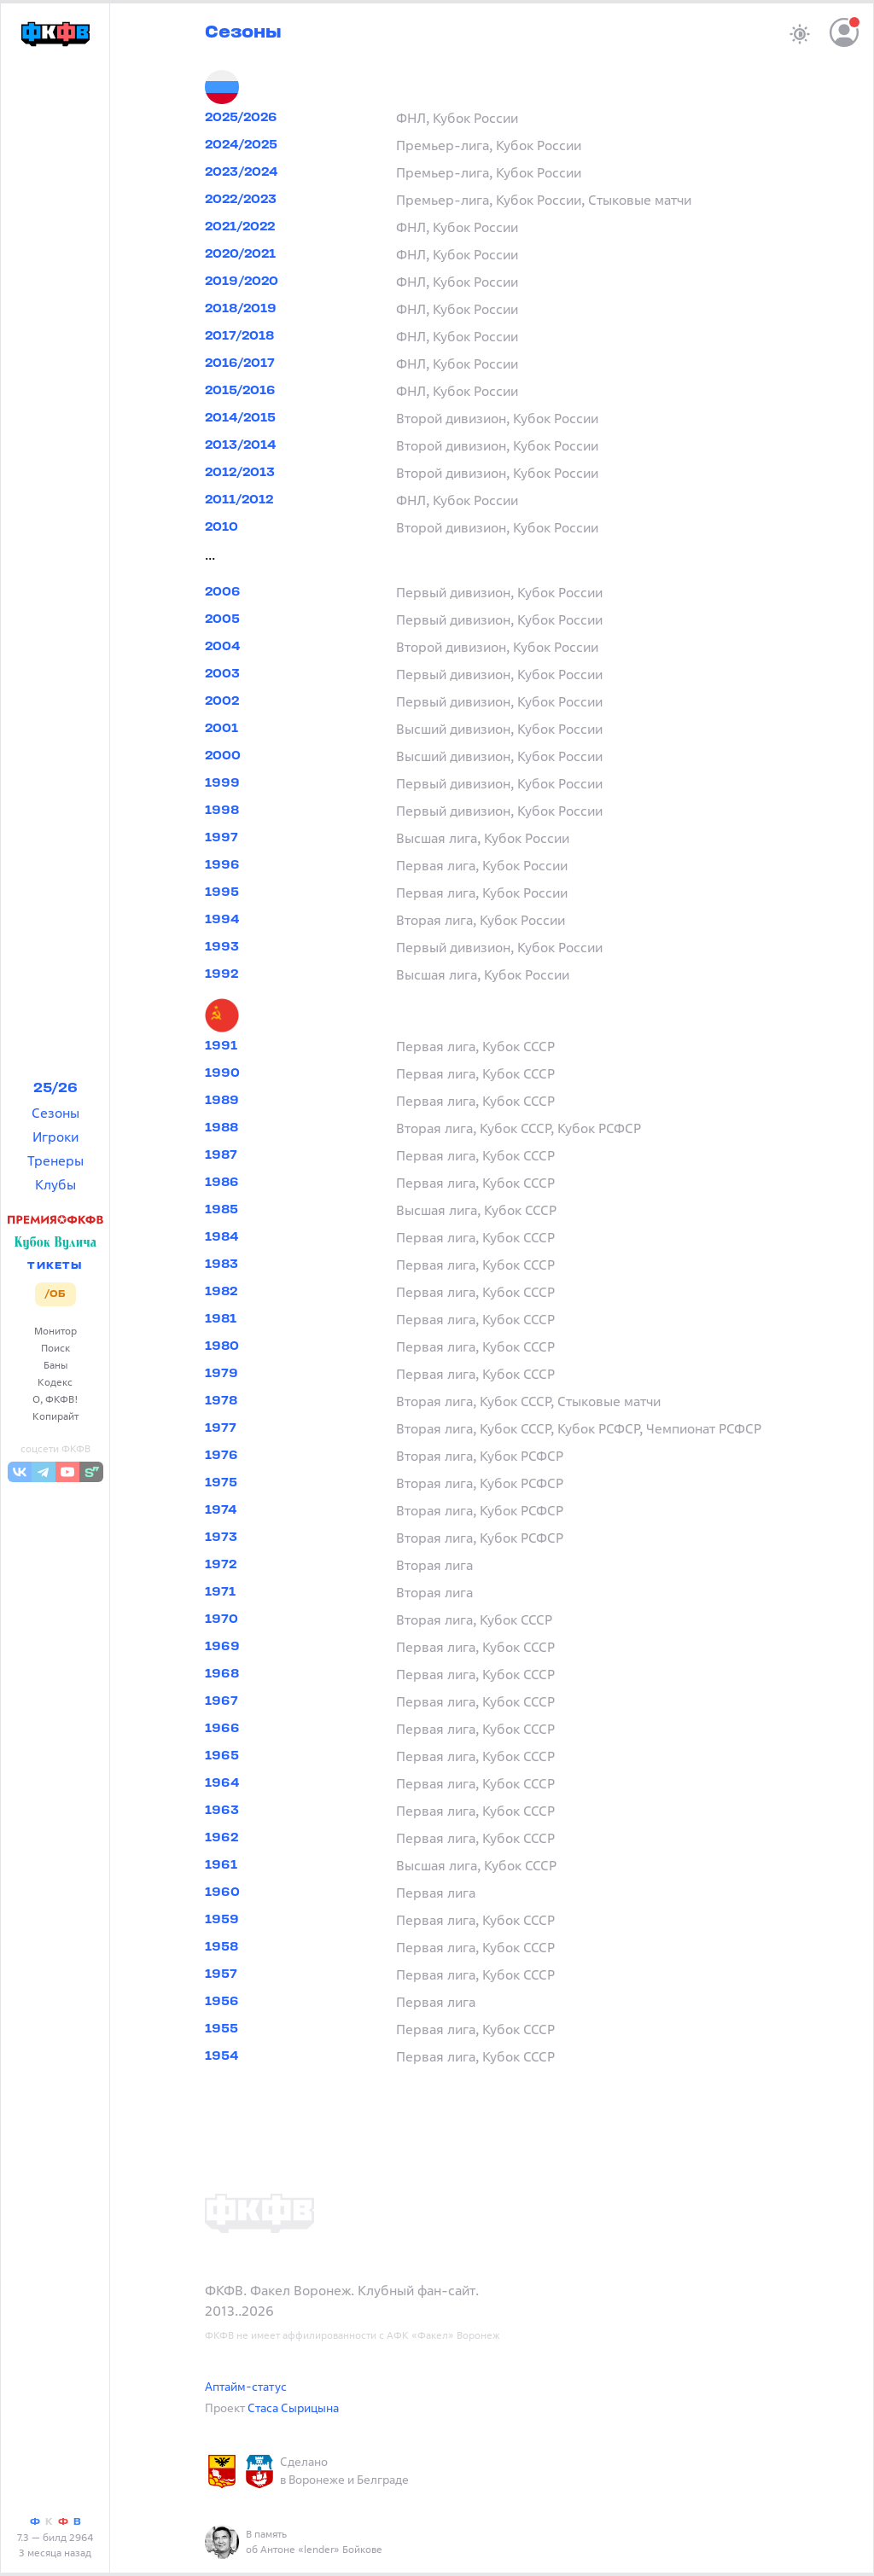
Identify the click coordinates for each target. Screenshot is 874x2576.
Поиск (55, 1347)
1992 (221, 974)
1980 (222, 1346)
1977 (220, 1428)
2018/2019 (241, 309)
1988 (221, 1128)
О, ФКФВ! (55, 1399)
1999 (222, 783)
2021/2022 (240, 227)
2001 (221, 729)
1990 (222, 1073)
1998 (222, 811)
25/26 (55, 1089)
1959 (222, 1920)
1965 (222, 1756)
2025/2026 (241, 118)
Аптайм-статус (246, 2386)
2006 (223, 592)
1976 (221, 1456)
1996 (222, 865)
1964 (222, 1783)
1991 (221, 1046)
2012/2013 (240, 473)
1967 (221, 1701)
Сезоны (55, 1112)
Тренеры (55, 1160)
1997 (221, 838)
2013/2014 (240, 445)
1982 (221, 1292)
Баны (55, 1365)
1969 (222, 1647)
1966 (222, 1729)
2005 (222, 619)
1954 (221, 2056)
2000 (223, 756)
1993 (222, 947)
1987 (221, 1155)
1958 (221, 1947)
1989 (222, 1101)
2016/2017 (240, 364)
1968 (222, 1674)
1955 (221, 2029)
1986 (222, 1183)
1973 (221, 1538)
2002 (222, 701)
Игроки (55, 1136)
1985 (221, 1210)
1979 (221, 1374)
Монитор (55, 1330)
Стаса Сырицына (293, 2407)
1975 (221, 1483)
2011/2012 (239, 500)
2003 (222, 674)
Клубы (55, 1184)
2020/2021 (240, 254)
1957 (221, 1974)
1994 (222, 920)
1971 (220, 1592)
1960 (222, 1893)
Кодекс (55, 1382)
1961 (221, 1865)
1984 (221, 1237)
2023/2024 (241, 172)
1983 (221, 1265)
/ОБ (55, 1294)
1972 (220, 1565)
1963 (222, 1811)
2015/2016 (240, 391)
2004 (222, 647)
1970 (221, 1620)
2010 (221, 527)
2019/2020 (241, 282)
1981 (220, 1319)
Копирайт (55, 1416)
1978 (221, 1401)
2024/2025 (241, 145)
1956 (222, 2002)
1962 (221, 1838)
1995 (222, 893)
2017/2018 (239, 336)
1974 (220, 1510)
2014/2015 (240, 418)
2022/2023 (241, 200)
